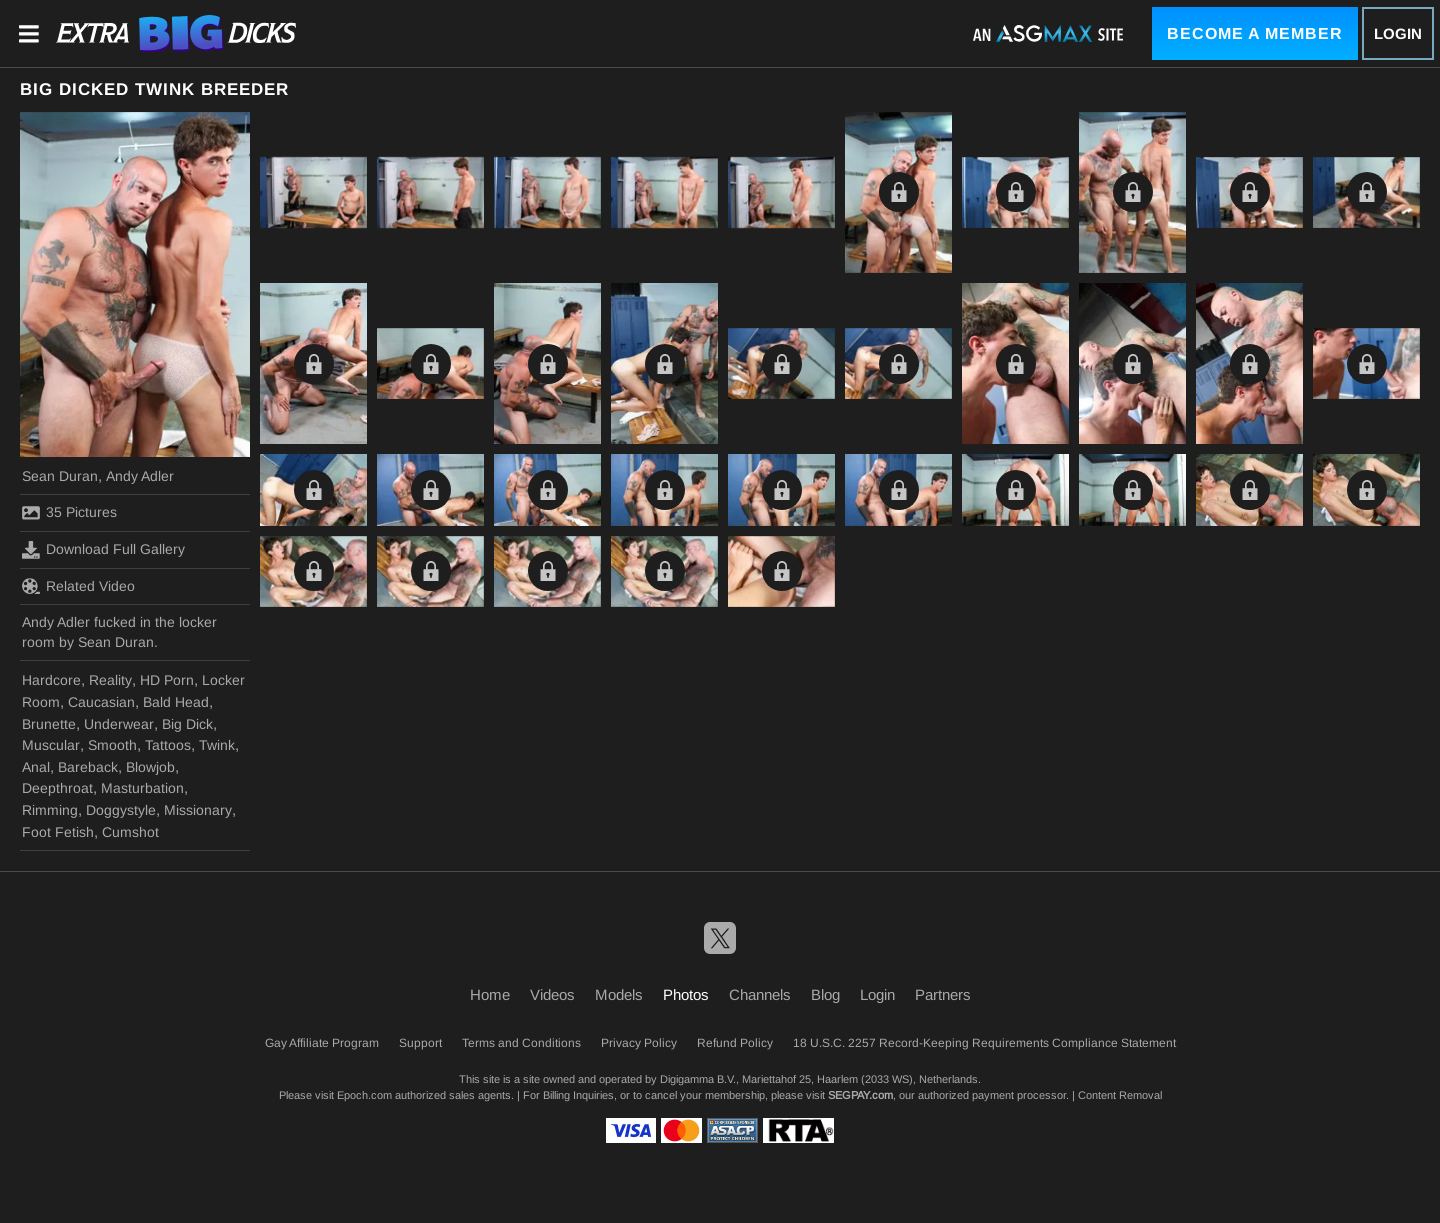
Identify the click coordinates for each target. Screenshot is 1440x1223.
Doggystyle (121, 810)
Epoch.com (364, 1095)
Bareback (88, 767)
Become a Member (1255, 33)
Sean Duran (60, 476)
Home (490, 994)
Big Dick (187, 724)
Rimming (50, 810)
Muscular (51, 745)
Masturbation (142, 788)
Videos (552, 994)
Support (420, 1043)
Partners (943, 994)
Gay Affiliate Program (322, 1043)
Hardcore (51, 680)
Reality (110, 680)
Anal (36, 767)
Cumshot (130, 832)
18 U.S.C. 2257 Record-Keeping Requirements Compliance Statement (984, 1043)
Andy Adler (140, 476)
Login (1398, 33)
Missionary (198, 810)
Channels (760, 994)
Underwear (119, 724)
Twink (217, 745)
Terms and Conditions (521, 1043)
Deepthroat (57, 788)
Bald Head (176, 702)
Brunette (49, 724)
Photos (686, 994)
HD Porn (167, 680)
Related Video (78, 586)
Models (619, 994)
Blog (825, 994)
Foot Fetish (58, 832)
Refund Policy (735, 1043)
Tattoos (168, 745)
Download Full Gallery (103, 550)
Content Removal (1120, 1095)
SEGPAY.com (860, 1095)
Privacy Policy (639, 1043)
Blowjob (150, 767)
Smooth (112, 745)
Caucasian (101, 702)
